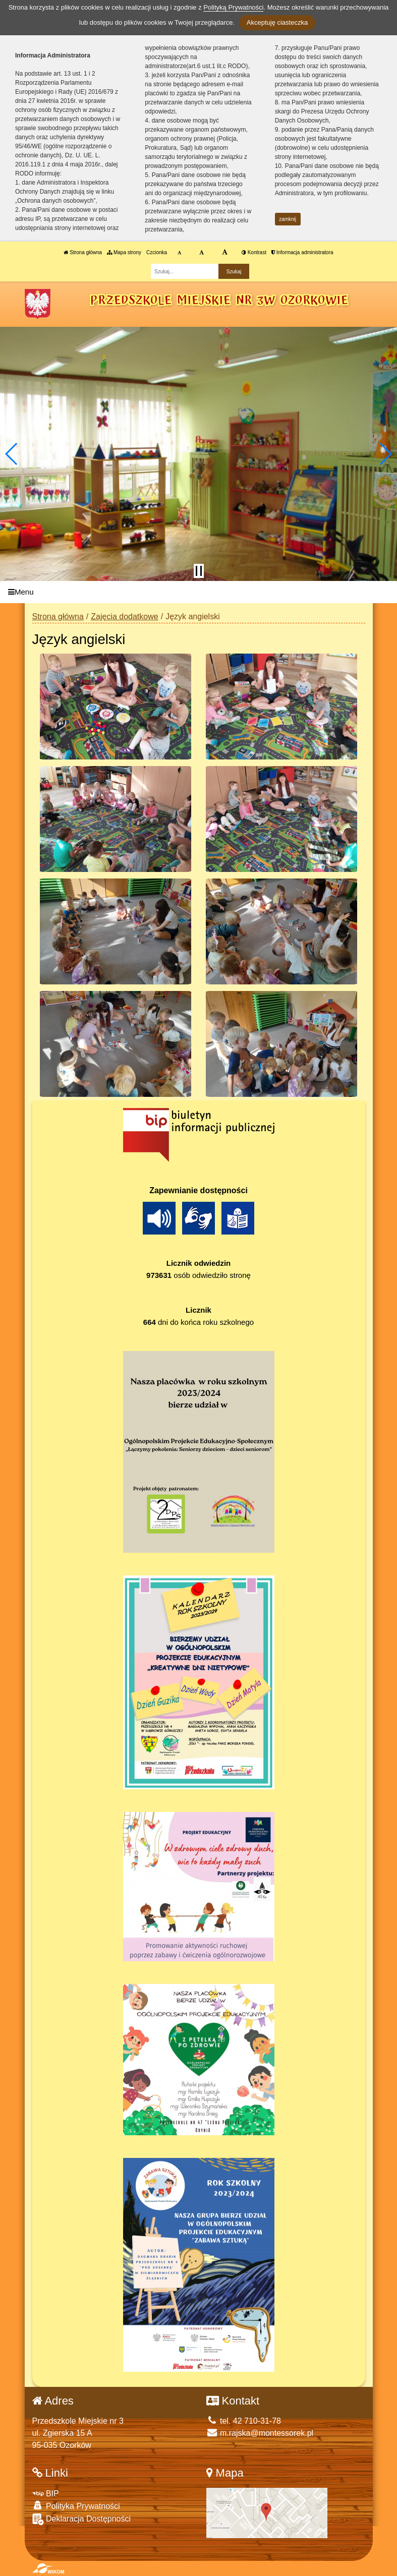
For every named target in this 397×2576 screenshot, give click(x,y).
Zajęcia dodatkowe (124, 616)
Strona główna (83, 252)
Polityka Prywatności (76, 2505)
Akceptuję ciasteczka (277, 22)
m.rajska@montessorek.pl (260, 2433)
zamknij (287, 219)
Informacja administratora (302, 252)
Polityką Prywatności (233, 7)
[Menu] (198, 592)
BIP (45, 2493)
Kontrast (254, 252)
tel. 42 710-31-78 (243, 2421)
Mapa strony (124, 252)
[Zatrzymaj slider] (199, 571)
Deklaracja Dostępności (81, 2519)
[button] (12, 454)
